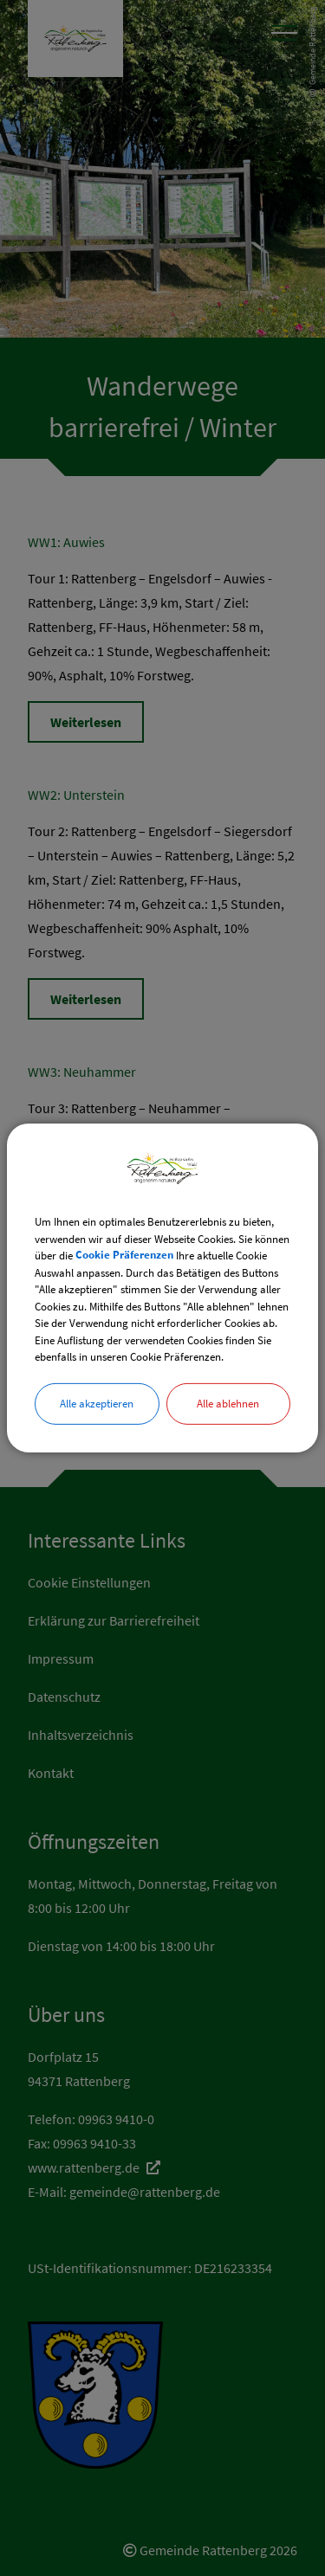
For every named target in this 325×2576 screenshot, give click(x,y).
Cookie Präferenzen (124, 1255)
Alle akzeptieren (96, 1402)
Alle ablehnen (228, 1402)
